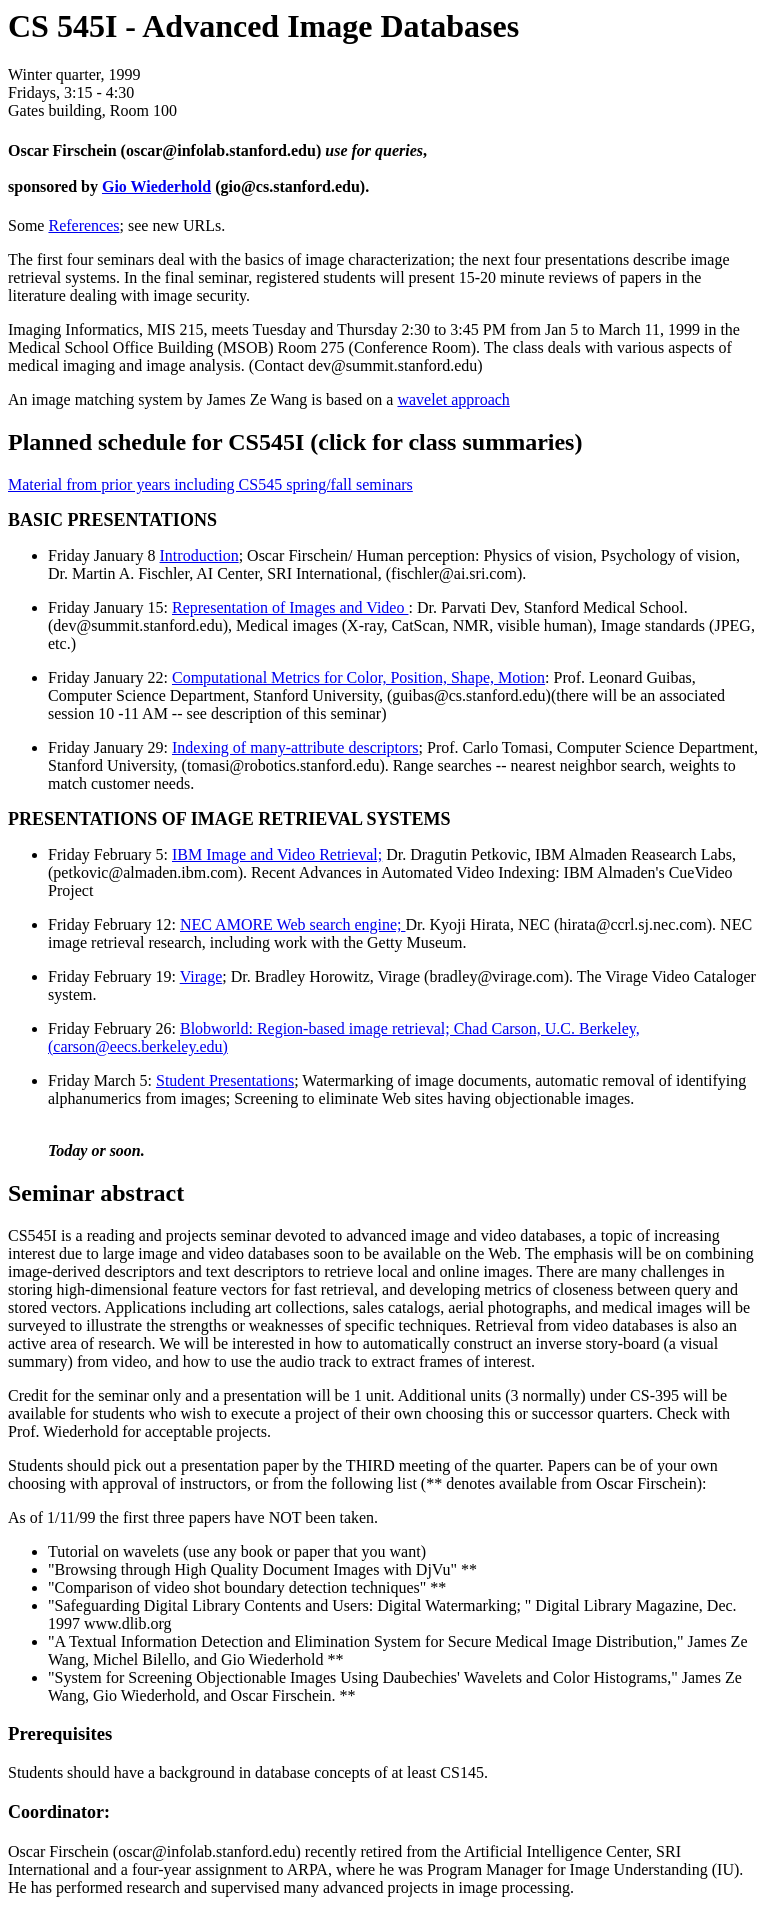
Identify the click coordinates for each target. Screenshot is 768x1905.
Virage (201, 976)
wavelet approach (453, 399)
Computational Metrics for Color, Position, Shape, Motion (358, 677)
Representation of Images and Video (290, 607)
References (83, 225)
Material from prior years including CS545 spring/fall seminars (210, 484)
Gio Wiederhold (156, 186)
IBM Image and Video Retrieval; (277, 854)
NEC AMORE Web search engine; (292, 924)
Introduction (199, 555)
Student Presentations (225, 1080)
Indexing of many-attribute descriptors (295, 747)
